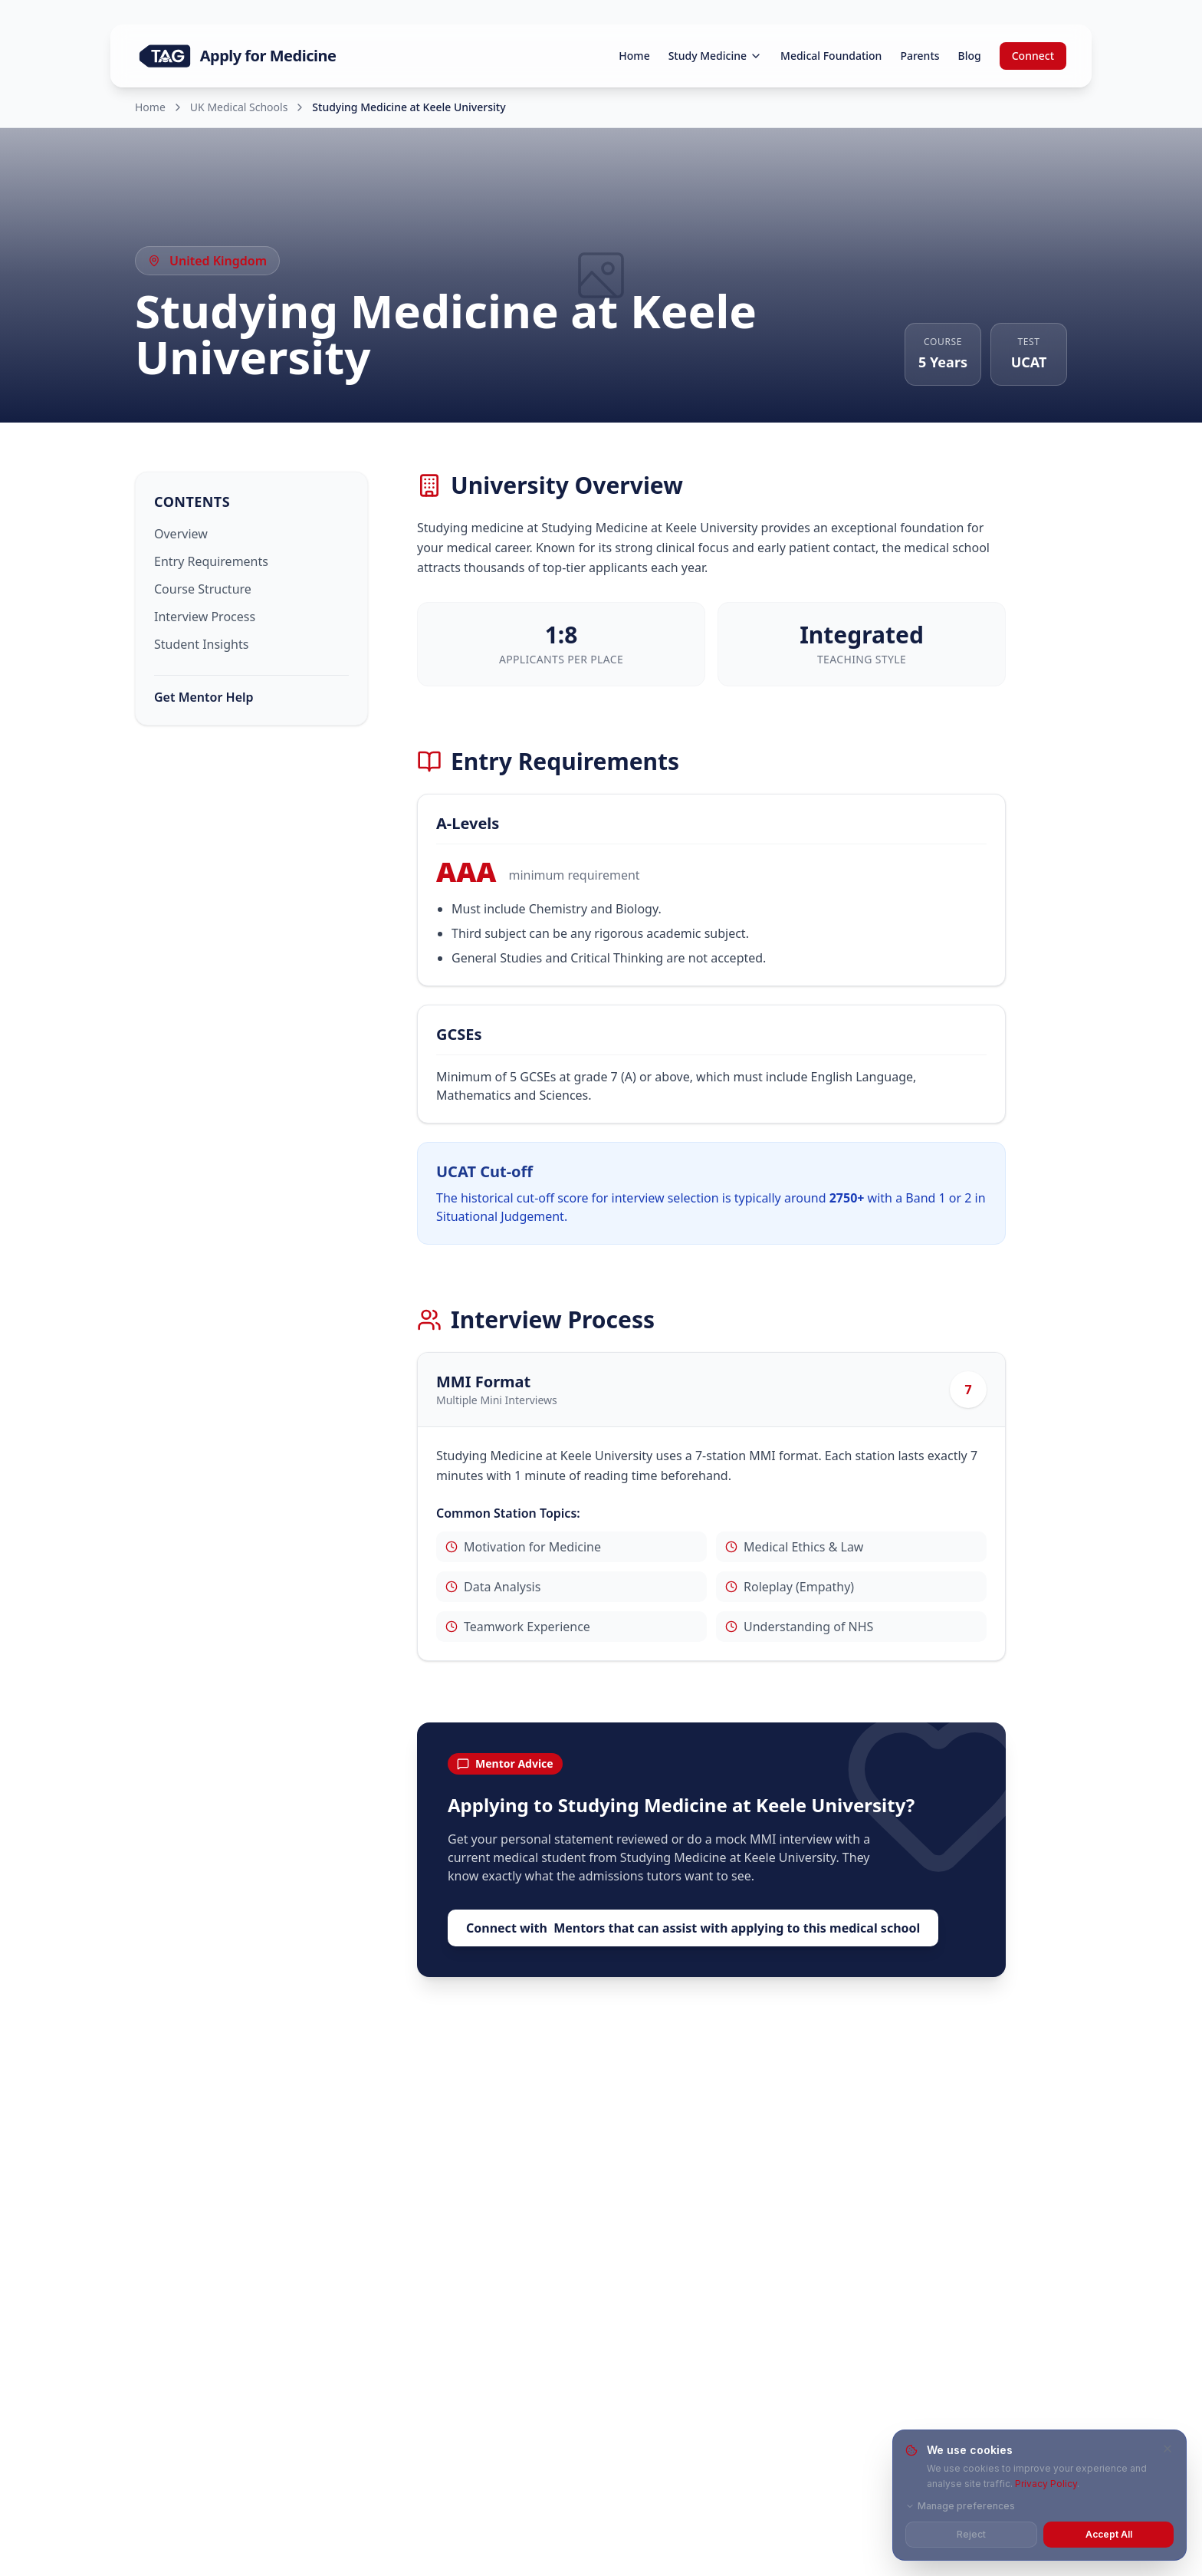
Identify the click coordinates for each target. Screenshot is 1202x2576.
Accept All (1108, 2534)
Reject (971, 2534)
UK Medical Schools (239, 107)
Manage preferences (960, 2506)
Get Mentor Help (204, 697)
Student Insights (201, 644)
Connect (1033, 55)
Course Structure (202, 589)
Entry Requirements (211, 561)
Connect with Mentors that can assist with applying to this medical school (693, 1928)
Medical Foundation (831, 55)
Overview (181, 533)
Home (634, 55)
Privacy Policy (1046, 2483)
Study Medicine (715, 55)
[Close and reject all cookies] (1167, 2449)
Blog (969, 55)
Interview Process (204, 616)
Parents (919, 55)
